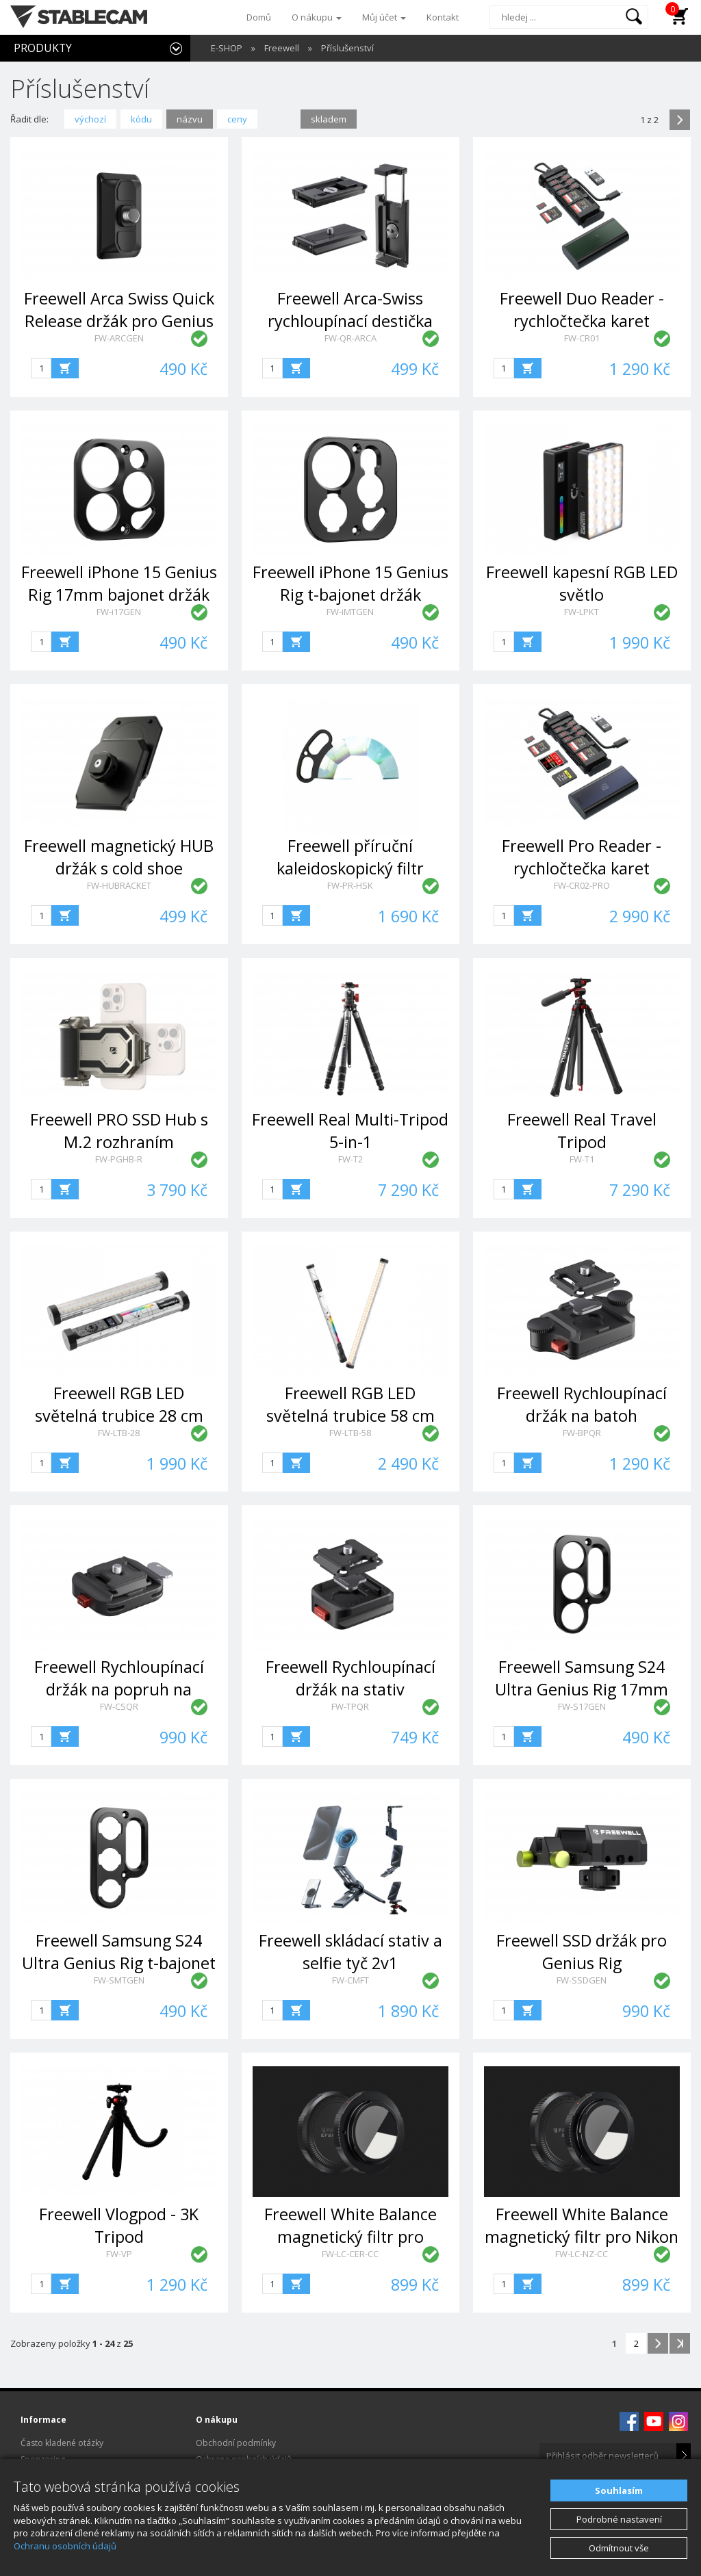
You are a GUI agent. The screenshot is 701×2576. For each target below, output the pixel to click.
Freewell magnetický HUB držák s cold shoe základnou (119, 868)
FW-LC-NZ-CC (581, 2254)
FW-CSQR (119, 1706)
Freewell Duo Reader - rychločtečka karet (582, 309)
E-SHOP (226, 48)
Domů (258, 17)
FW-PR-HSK (350, 885)
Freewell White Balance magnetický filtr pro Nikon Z (581, 2237)
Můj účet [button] (384, 17)
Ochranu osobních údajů (65, 2546)
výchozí (90, 119)
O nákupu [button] (317, 17)
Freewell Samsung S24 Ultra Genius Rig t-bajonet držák (119, 1963)
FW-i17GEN (119, 612)
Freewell (281, 48)
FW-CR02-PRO (582, 885)
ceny (237, 119)
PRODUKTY (43, 47)
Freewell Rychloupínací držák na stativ (350, 1678)
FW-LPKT (581, 612)
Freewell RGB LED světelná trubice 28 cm (119, 1404)
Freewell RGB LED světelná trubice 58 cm (350, 1404)
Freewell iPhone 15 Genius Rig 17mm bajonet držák (119, 583)
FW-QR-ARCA (350, 338)
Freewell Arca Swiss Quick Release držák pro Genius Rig (119, 321)
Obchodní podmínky (236, 2443)
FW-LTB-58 (350, 1433)
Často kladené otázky (62, 2443)
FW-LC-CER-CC (350, 2254)
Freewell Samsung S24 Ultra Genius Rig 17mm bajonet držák (581, 1689)
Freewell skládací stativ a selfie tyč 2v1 (350, 1951)
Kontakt (442, 17)
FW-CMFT (350, 1980)
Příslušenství (347, 48)
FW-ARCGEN (119, 338)
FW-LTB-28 (119, 1433)
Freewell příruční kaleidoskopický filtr (350, 857)
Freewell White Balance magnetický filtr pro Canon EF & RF (350, 2237)
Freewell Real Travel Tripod (582, 1130)
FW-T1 (582, 1159)
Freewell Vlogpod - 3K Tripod (119, 2225)
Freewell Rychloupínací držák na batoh (582, 1404)
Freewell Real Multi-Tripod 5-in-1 (350, 1130)
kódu (141, 119)
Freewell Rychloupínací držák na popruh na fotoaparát (119, 1689)
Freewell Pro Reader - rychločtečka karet (581, 857)
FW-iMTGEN (350, 612)
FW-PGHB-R (118, 1159)
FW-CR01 (582, 338)
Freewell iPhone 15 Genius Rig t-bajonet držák (350, 583)
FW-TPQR (350, 1706)
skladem (328, 119)
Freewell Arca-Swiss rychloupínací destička (350, 309)
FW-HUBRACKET (119, 885)
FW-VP (119, 2254)
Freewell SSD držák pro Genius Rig (581, 1951)
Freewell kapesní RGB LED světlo (582, 583)
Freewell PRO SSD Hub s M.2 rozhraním (119, 1130)
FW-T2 (350, 1159)
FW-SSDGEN (582, 1980)
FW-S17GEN (582, 1706)
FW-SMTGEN (119, 1980)
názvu (190, 119)
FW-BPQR (582, 1433)
